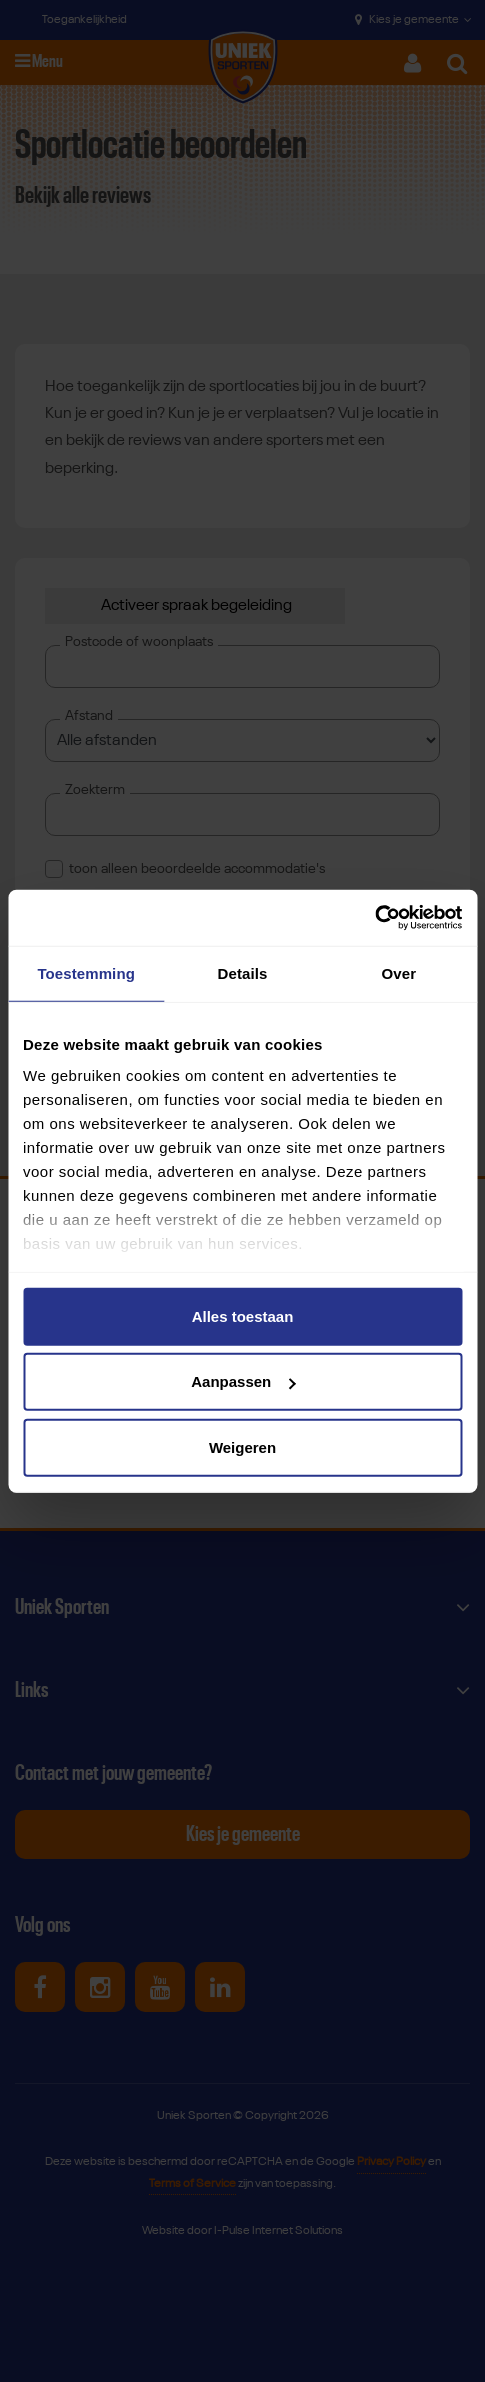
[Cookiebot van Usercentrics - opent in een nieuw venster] (374, 918)
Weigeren (242, 1446)
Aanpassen (243, 1381)
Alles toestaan (243, 1315)
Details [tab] (243, 972)
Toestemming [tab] (86, 972)
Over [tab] (399, 972)
